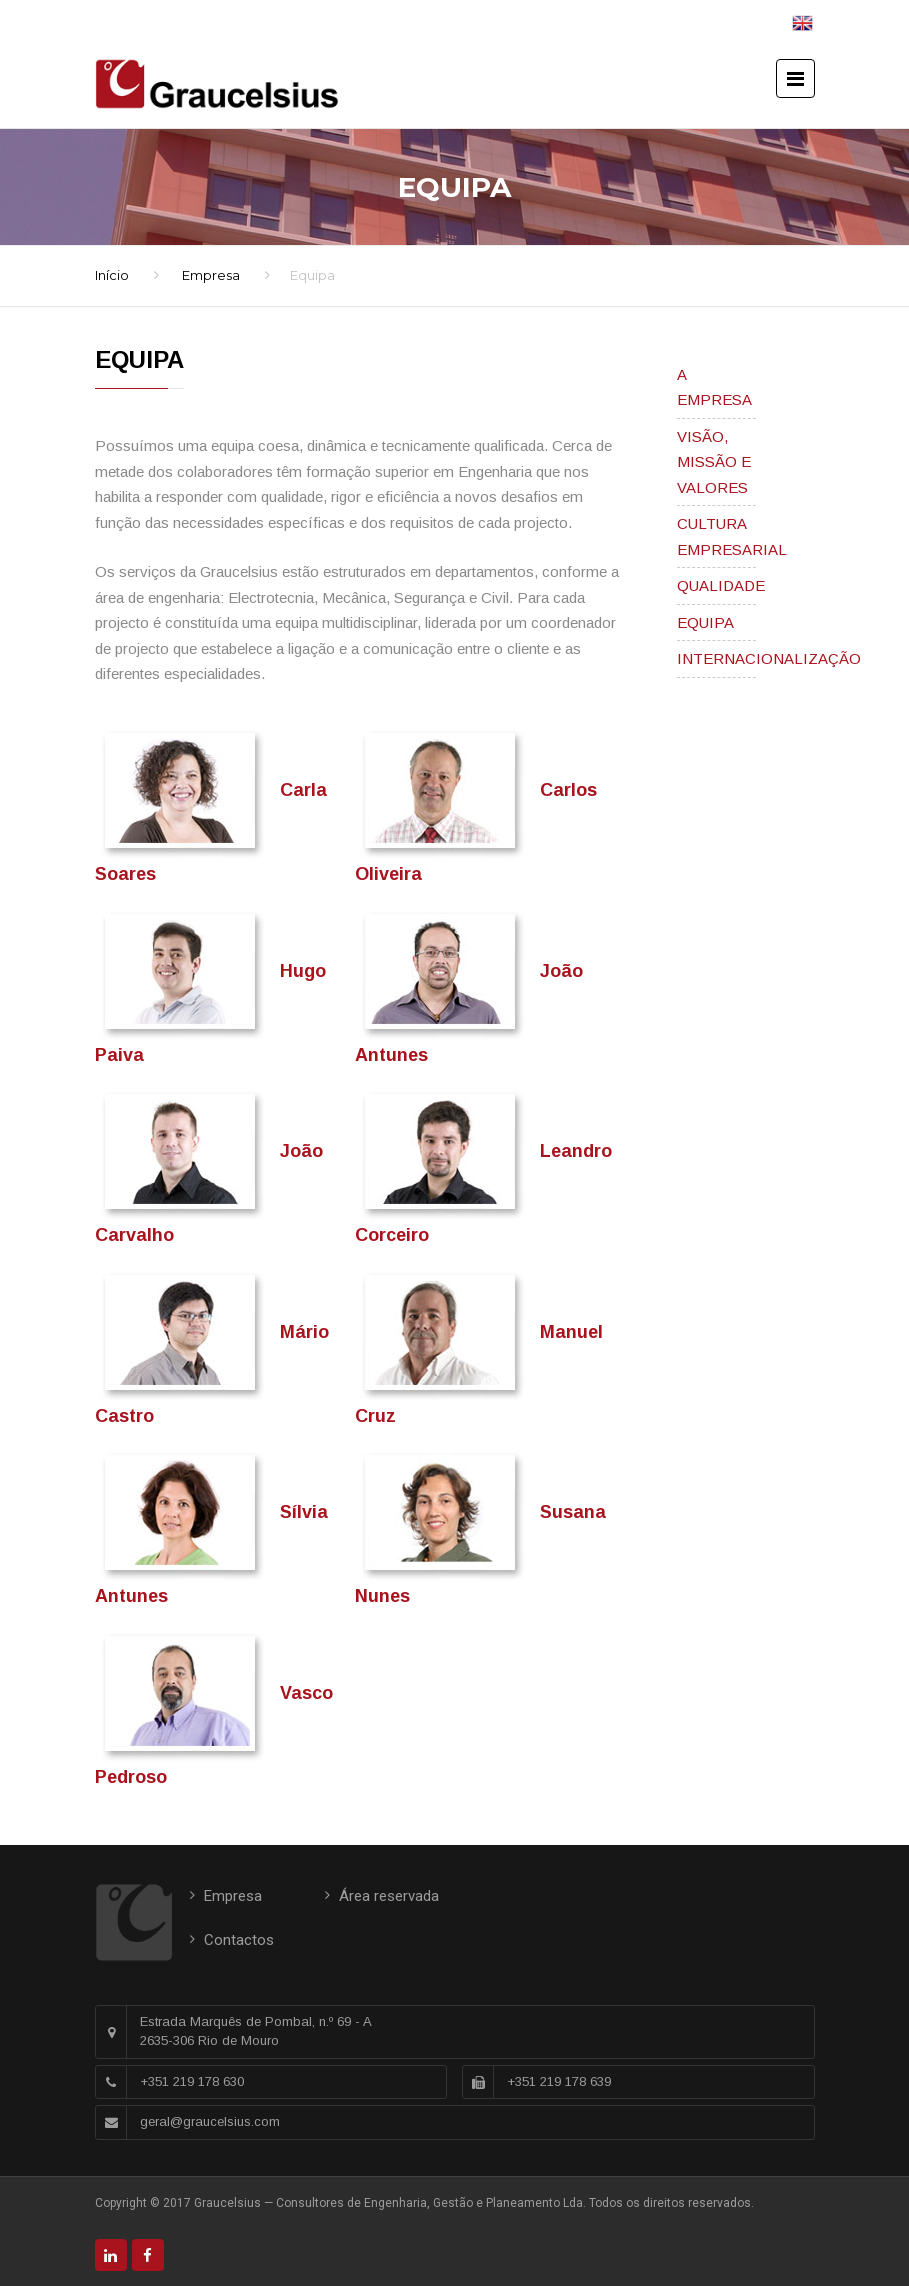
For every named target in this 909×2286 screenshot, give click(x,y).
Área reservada (389, 1896)
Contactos (239, 1940)
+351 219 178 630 (192, 2081)
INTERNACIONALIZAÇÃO (769, 658)
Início (112, 275)
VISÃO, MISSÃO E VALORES (714, 462)
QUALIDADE (721, 585)
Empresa (211, 275)
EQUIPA (705, 622)
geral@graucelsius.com (210, 2121)
